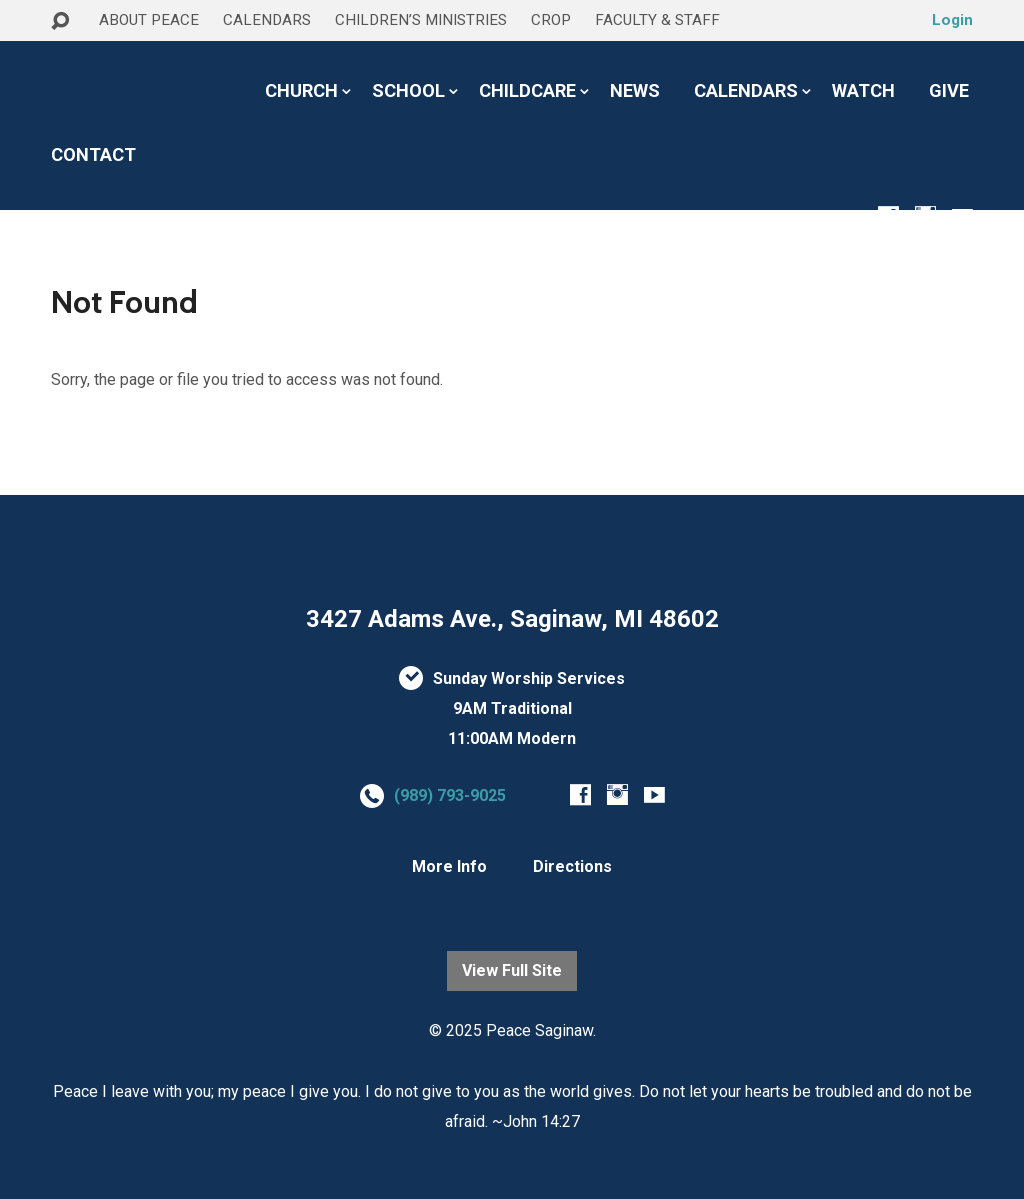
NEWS (635, 91)
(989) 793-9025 (450, 795)
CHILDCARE (527, 91)
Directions (572, 866)
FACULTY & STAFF (657, 20)
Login (952, 20)
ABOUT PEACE (149, 20)
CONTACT (93, 155)
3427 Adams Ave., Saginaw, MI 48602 (512, 619)
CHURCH (301, 91)
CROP (551, 20)
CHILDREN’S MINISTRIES (421, 20)
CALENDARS (267, 20)
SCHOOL (408, 91)
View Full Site (512, 970)
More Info (449, 866)
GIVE (949, 91)
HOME (77, 58)
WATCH (863, 91)
